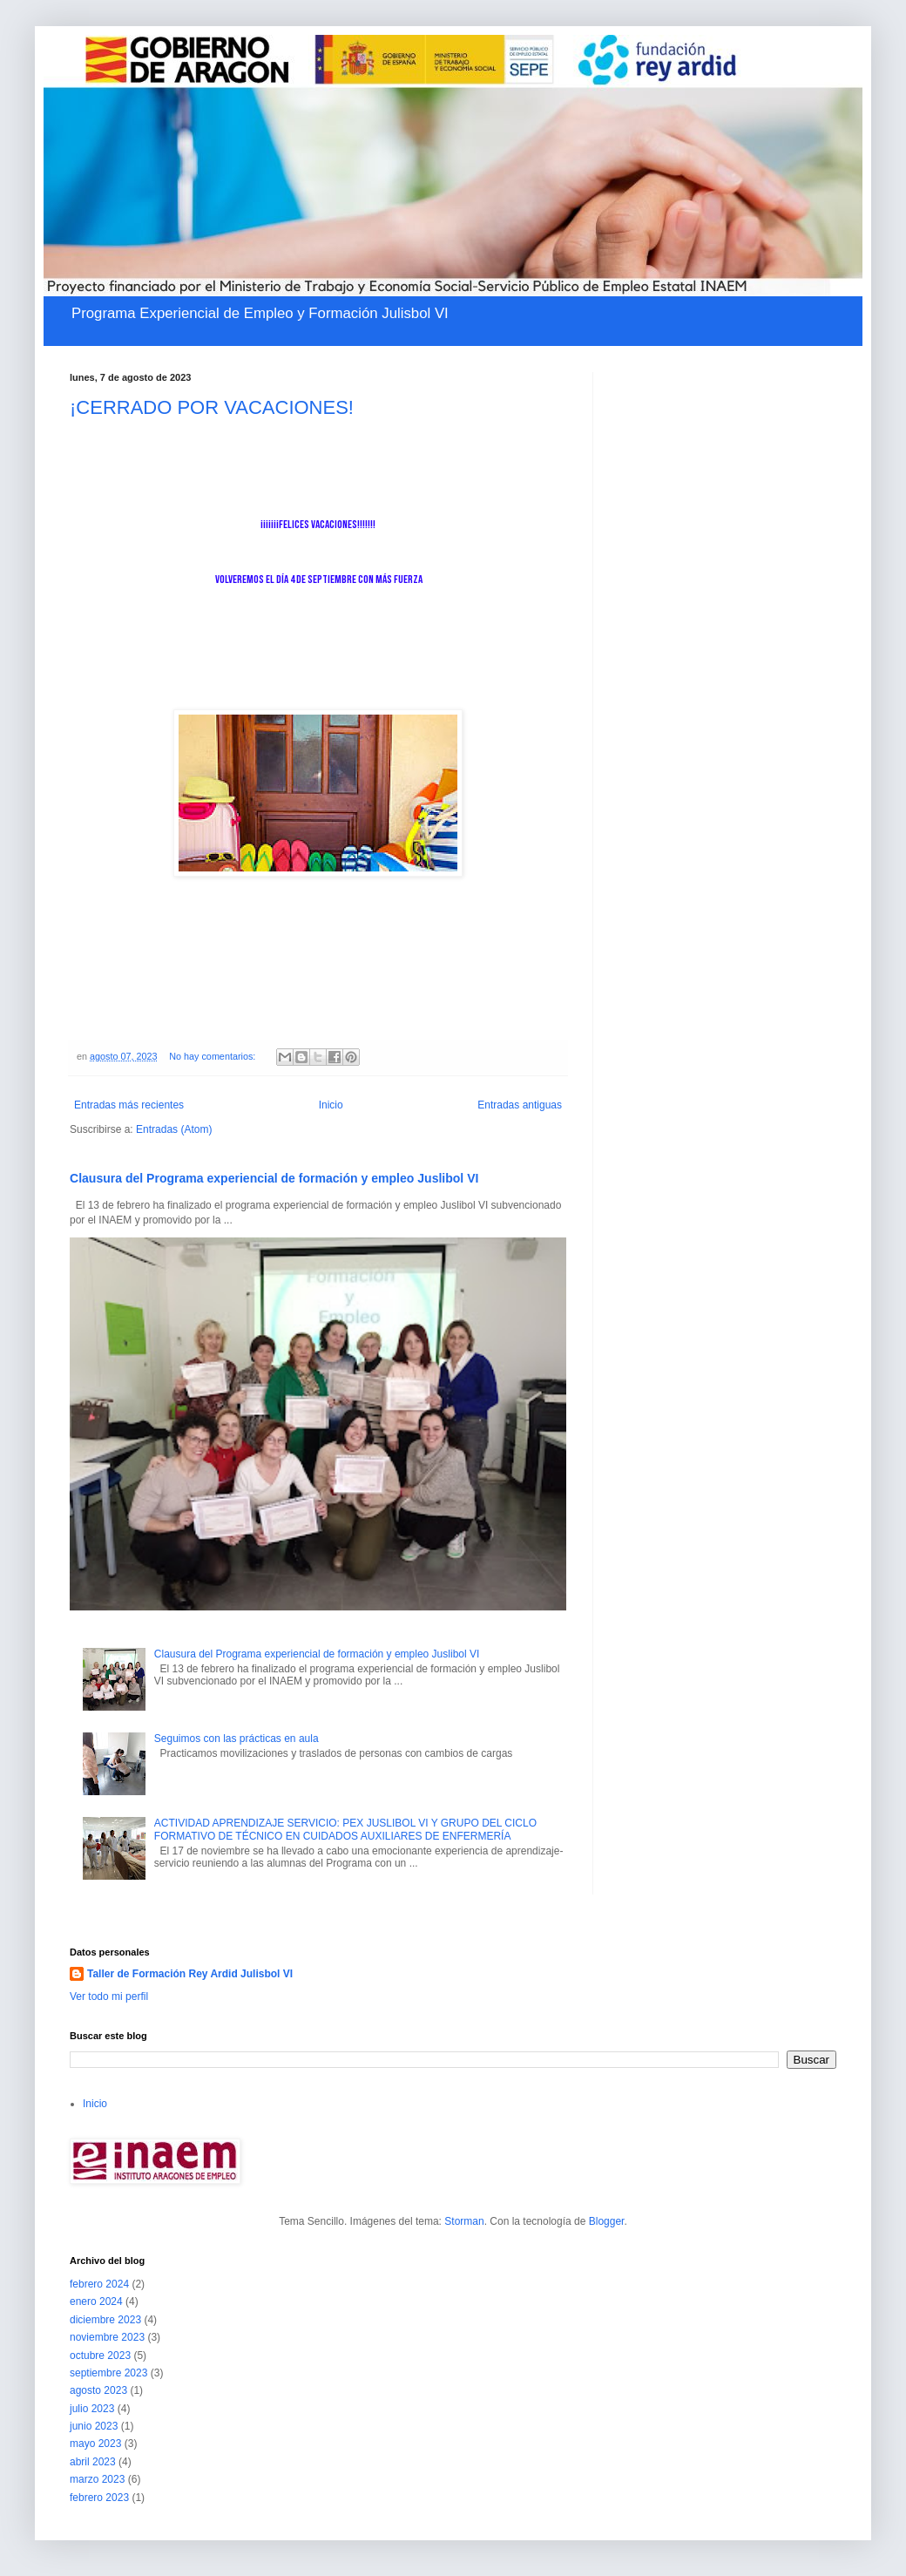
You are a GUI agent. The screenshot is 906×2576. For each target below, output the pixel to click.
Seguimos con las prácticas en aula (236, 1738)
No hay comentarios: (213, 1056)
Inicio (331, 1105)
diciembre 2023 (105, 2320)
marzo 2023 (97, 2479)
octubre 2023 (100, 2355)
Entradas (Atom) (174, 1129)
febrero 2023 (99, 2497)
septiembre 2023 (108, 2373)
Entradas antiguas (519, 1105)
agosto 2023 (98, 2390)
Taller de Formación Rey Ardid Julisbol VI (190, 1974)
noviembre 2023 (107, 2337)
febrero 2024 (99, 2284)
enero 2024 (96, 2301)
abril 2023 (93, 2462)
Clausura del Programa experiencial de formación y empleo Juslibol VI (274, 1178)
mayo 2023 (95, 2443)
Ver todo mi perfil (109, 1996)
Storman (463, 2221)
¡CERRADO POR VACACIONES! (212, 407)
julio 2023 (92, 2409)
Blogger (607, 2221)
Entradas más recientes (129, 1105)
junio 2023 (94, 2426)
